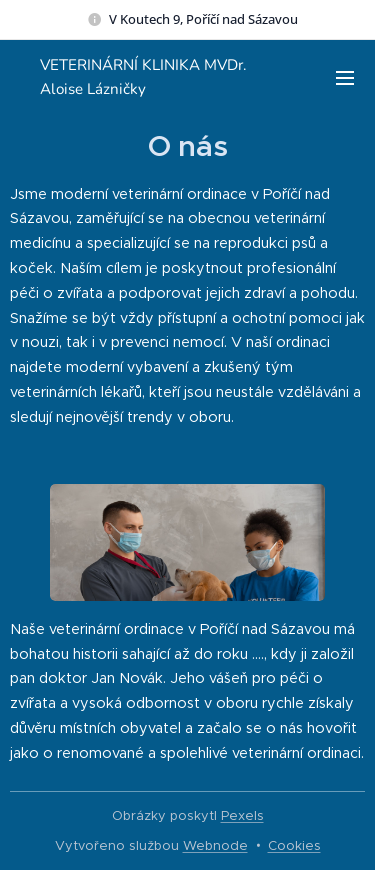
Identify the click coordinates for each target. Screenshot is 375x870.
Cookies (294, 845)
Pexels (242, 815)
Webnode (215, 845)
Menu (345, 78)
